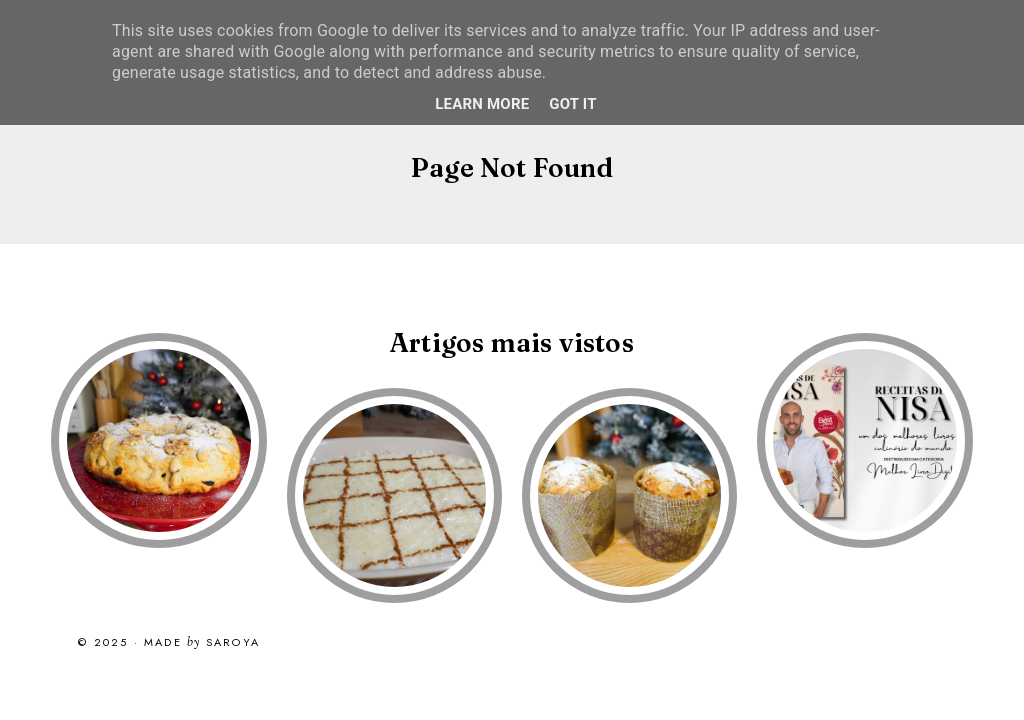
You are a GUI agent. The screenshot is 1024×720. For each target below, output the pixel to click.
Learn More (482, 104)
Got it (572, 104)
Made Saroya (202, 643)
